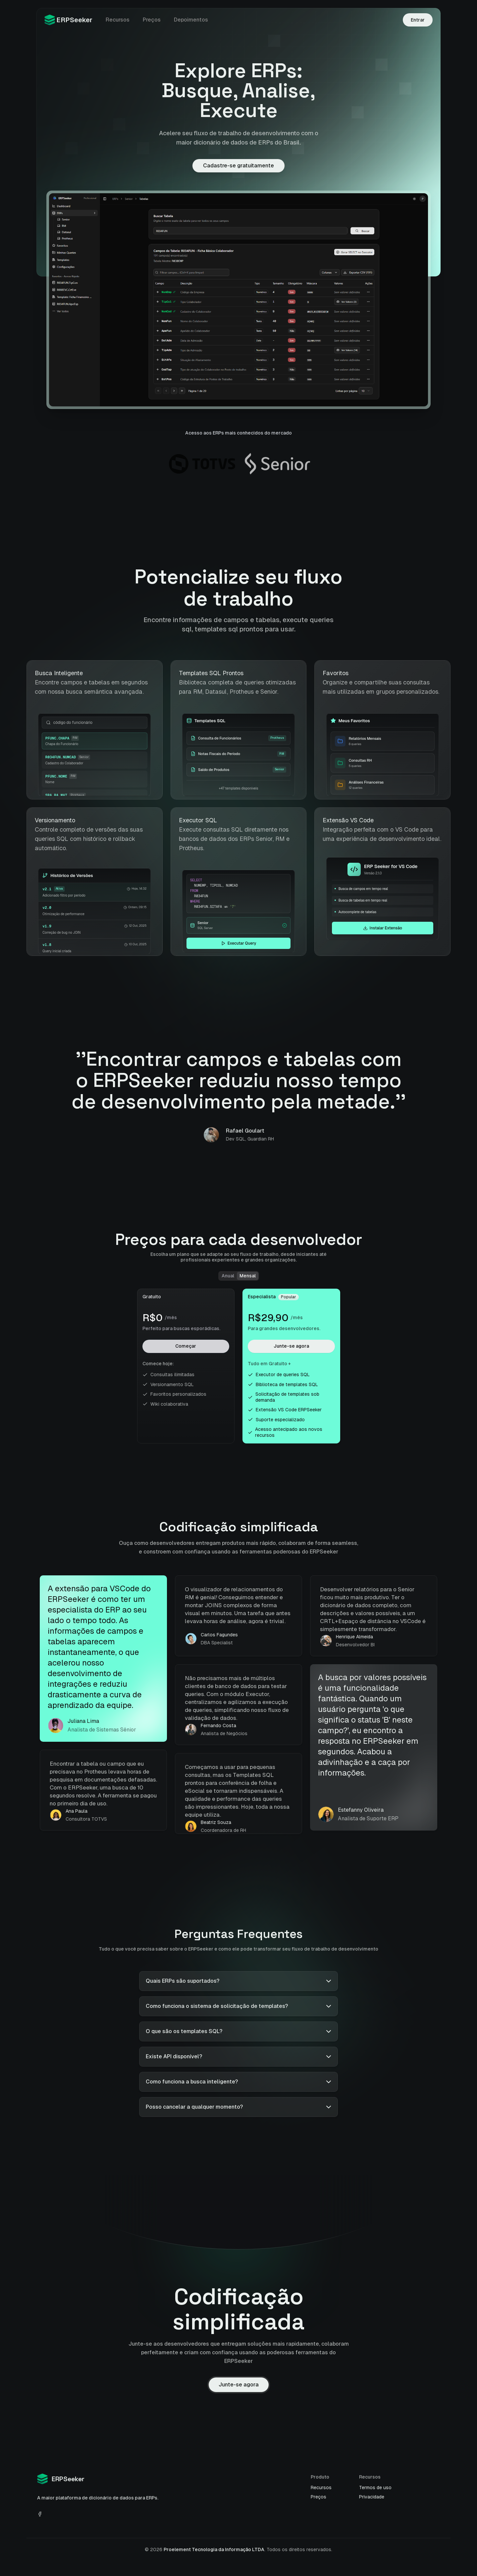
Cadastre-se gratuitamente (238, 165)
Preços (152, 20)
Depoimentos (191, 20)
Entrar (418, 20)
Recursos (118, 20)
